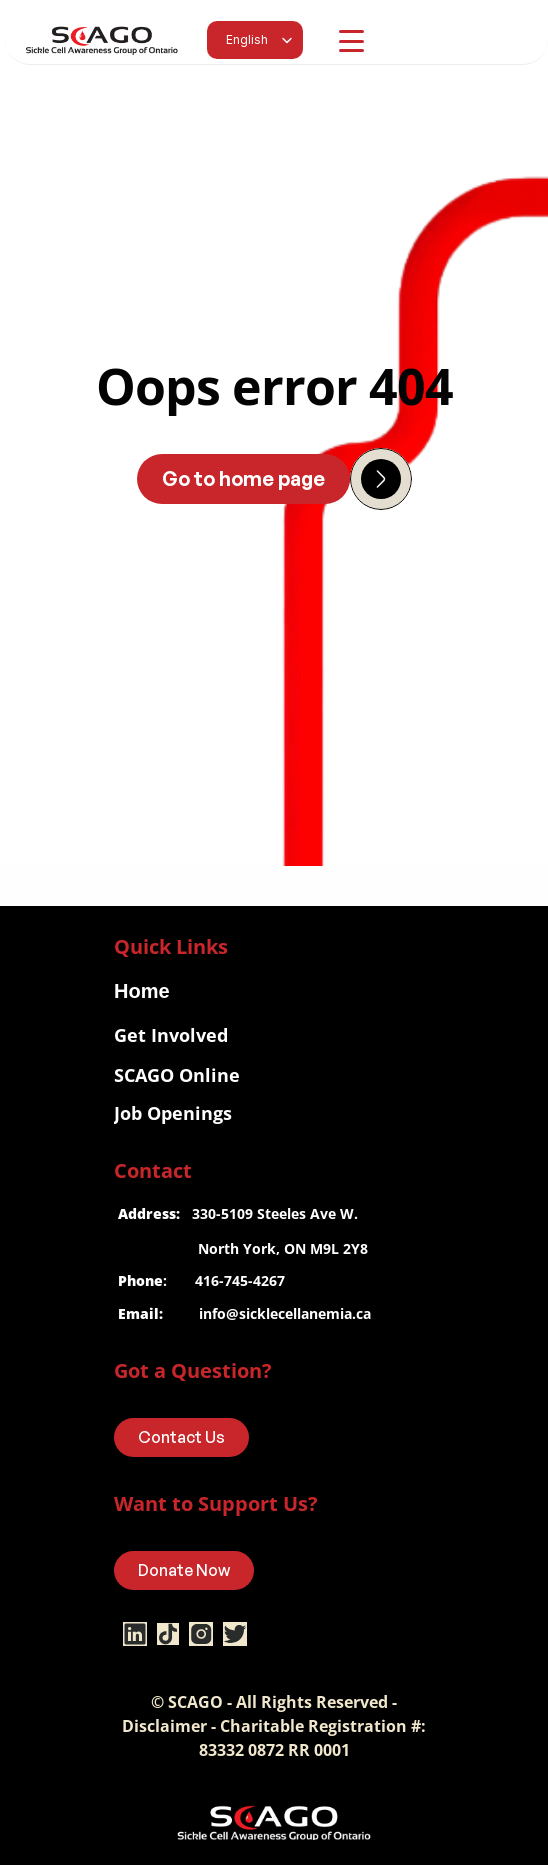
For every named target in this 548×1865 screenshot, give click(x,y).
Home (142, 991)
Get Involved (171, 1035)
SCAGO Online (177, 1075)
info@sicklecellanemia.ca (285, 1313)
